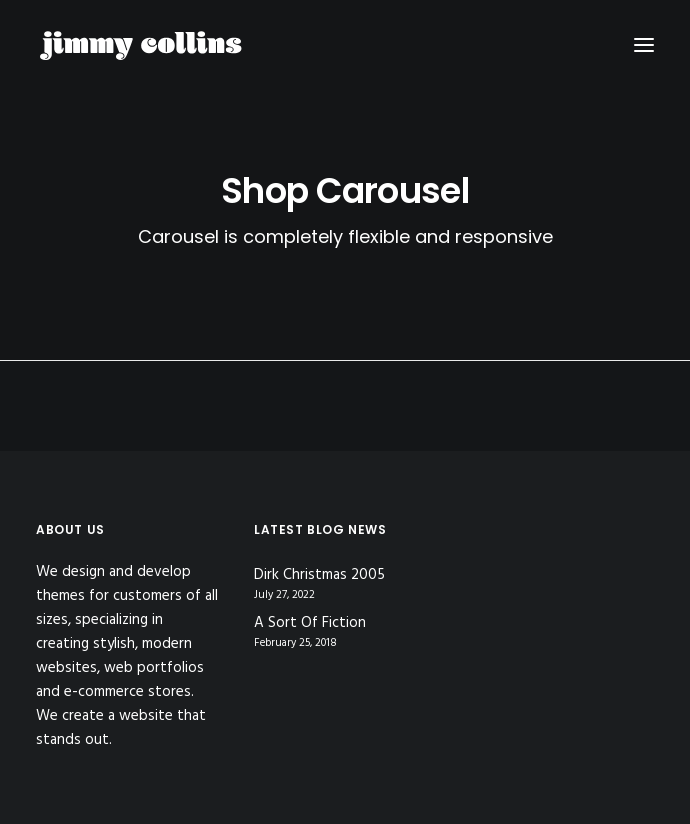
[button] (644, 44)
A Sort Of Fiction (310, 623)
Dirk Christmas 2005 (319, 575)
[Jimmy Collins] (141, 44)
